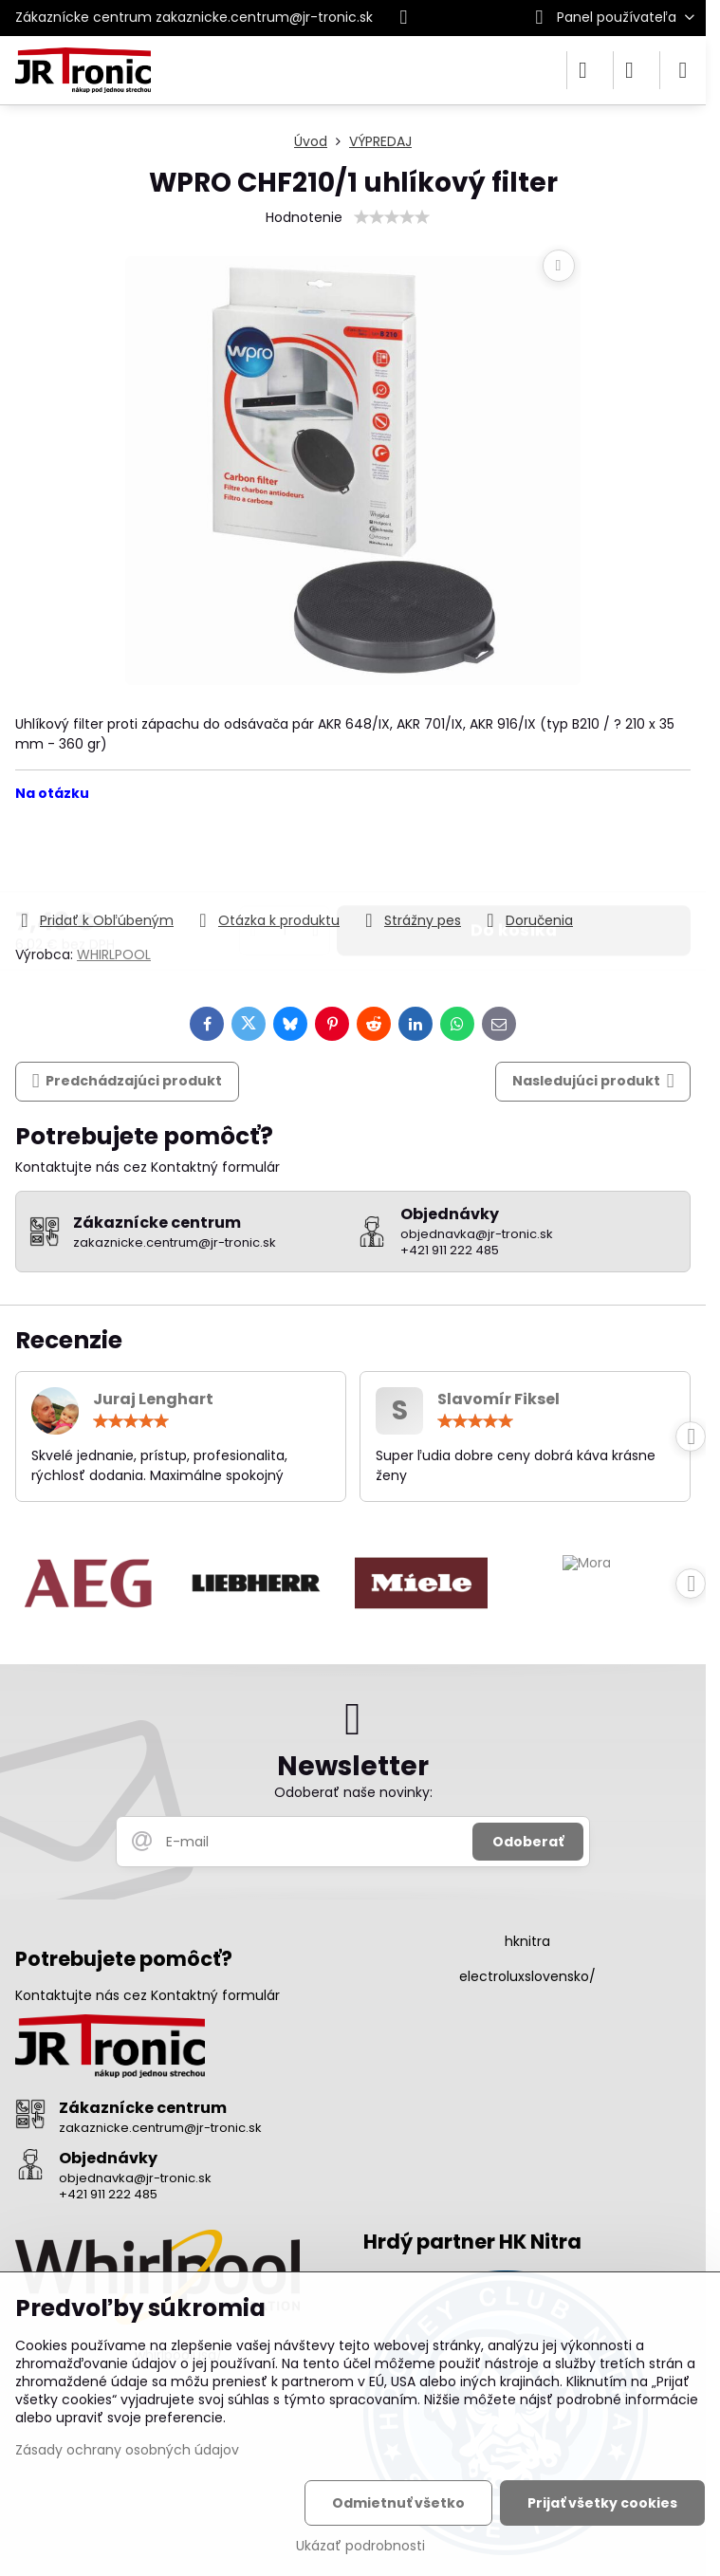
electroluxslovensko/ (527, 1976)
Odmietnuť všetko (398, 2502)
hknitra (527, 1941)
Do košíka (514, 855)
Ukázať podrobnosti (360, 2546)
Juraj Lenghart (153, 1399)
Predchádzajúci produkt (127, 1081)
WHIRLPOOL (114, 954)
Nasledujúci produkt (593, 1081)
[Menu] (683, 70)
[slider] (392, 217)
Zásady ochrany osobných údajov (127, 2449)
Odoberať (527, 1841)
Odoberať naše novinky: (353, 1792)
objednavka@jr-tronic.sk (135, 2178)
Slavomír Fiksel (498, 1399)
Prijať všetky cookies (602, 2502)
